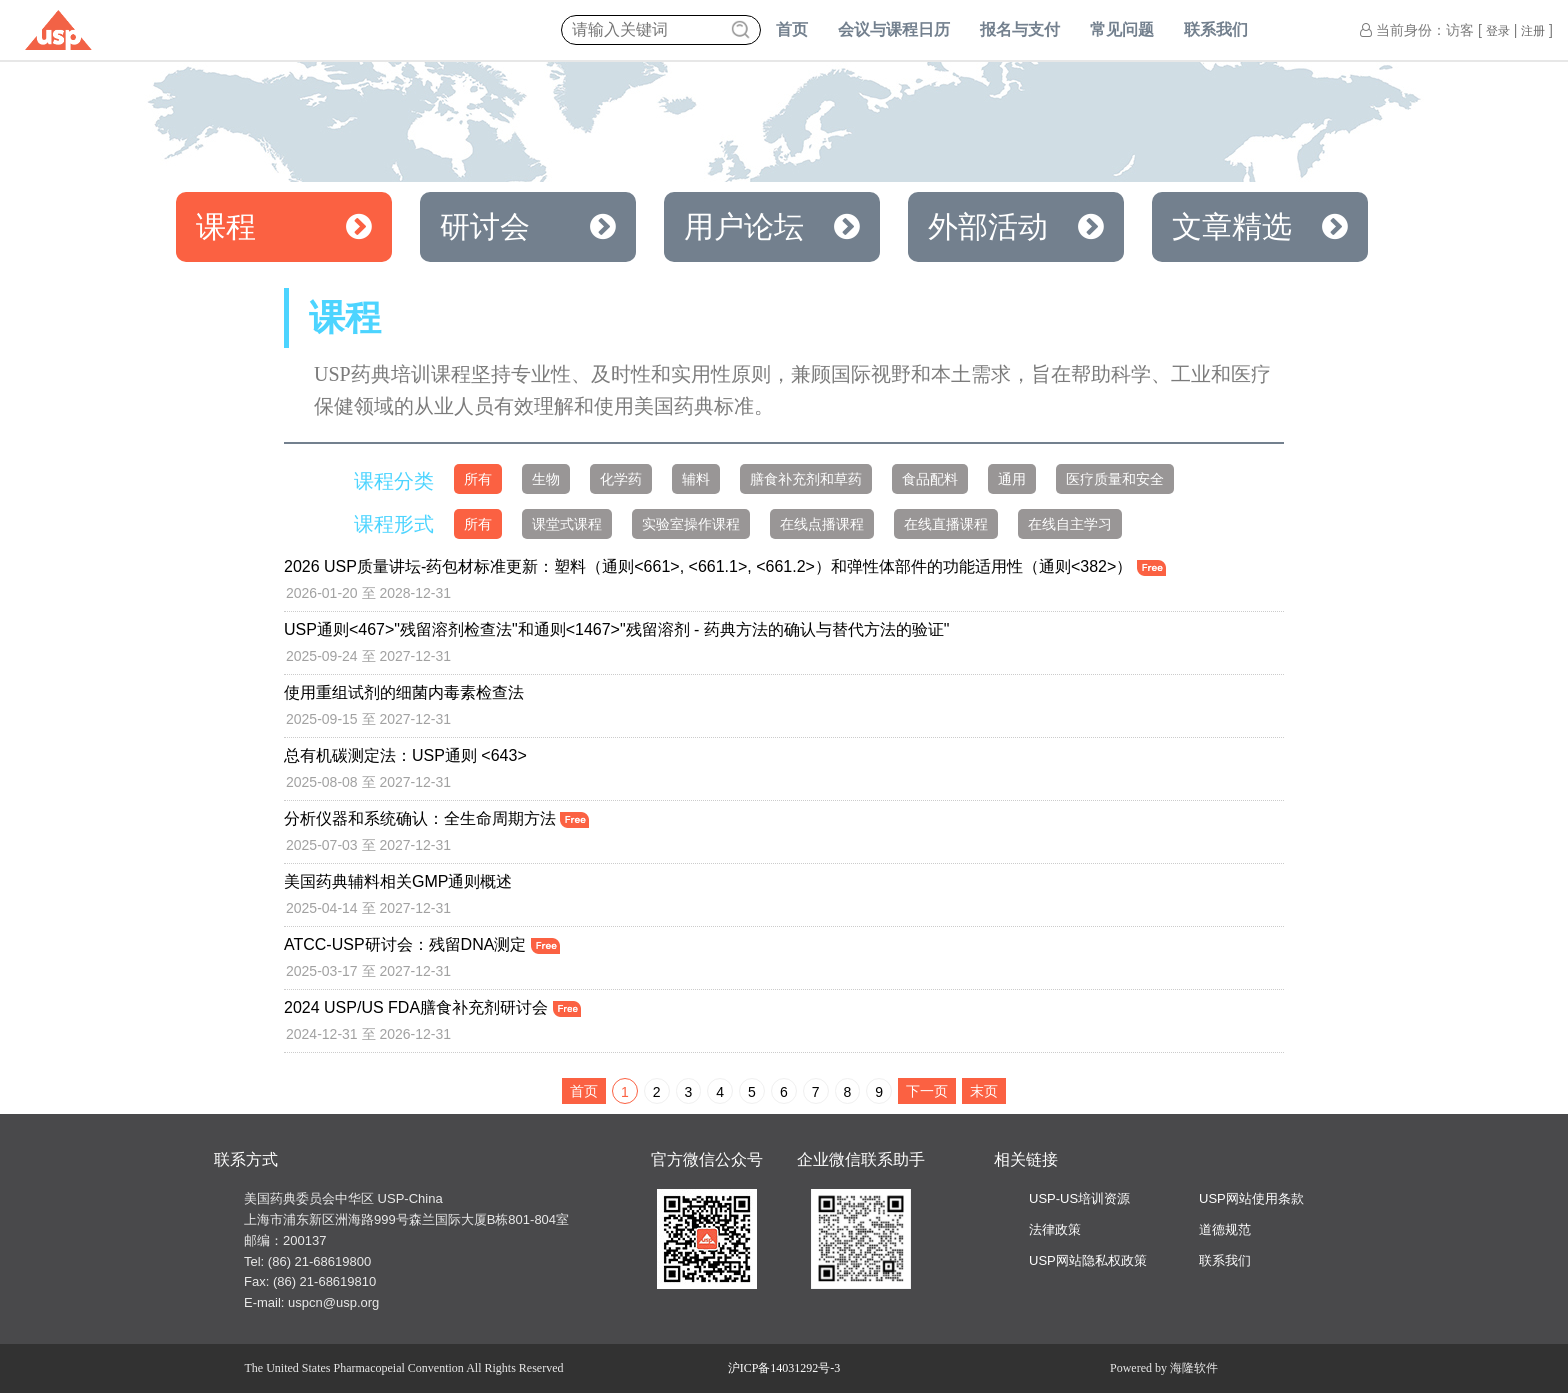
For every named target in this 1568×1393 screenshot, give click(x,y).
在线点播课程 (822, 524)
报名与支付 (1020, 29)
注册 (1533, 31)
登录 (1498, 31)
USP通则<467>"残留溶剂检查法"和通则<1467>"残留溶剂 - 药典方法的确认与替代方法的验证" (617, 629)
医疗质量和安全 (1115, 479)
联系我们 (1216, 29)
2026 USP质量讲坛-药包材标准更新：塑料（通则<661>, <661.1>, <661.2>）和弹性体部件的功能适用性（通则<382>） (725, 566)
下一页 (927, 1091)
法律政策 (1055, 1229)
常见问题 (1122, 29)
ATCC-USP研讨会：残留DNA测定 (422, 944)
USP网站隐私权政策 (1088, 1260)
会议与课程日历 (894, 29)
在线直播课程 (946, 524)
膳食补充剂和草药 (806, 479)
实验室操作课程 (691, 524)
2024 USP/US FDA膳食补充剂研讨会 (432, 1007)
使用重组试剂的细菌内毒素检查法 (404, 692)
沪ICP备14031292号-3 (784, 1368)
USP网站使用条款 (1251, 1198)
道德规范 (1225, 1229)
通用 (1012, 479)
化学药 (621, 479)
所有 (478, 479)
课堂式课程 (567, 524)
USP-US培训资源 (1079, 1198)
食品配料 (930, 479)
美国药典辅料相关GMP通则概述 (398, 881)
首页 (792, 29)
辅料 (696, 479)
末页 (984, 1091)
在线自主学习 (1070, 524)
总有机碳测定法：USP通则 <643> (405, 755)
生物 (546, 479)
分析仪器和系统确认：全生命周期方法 (436, 818)
